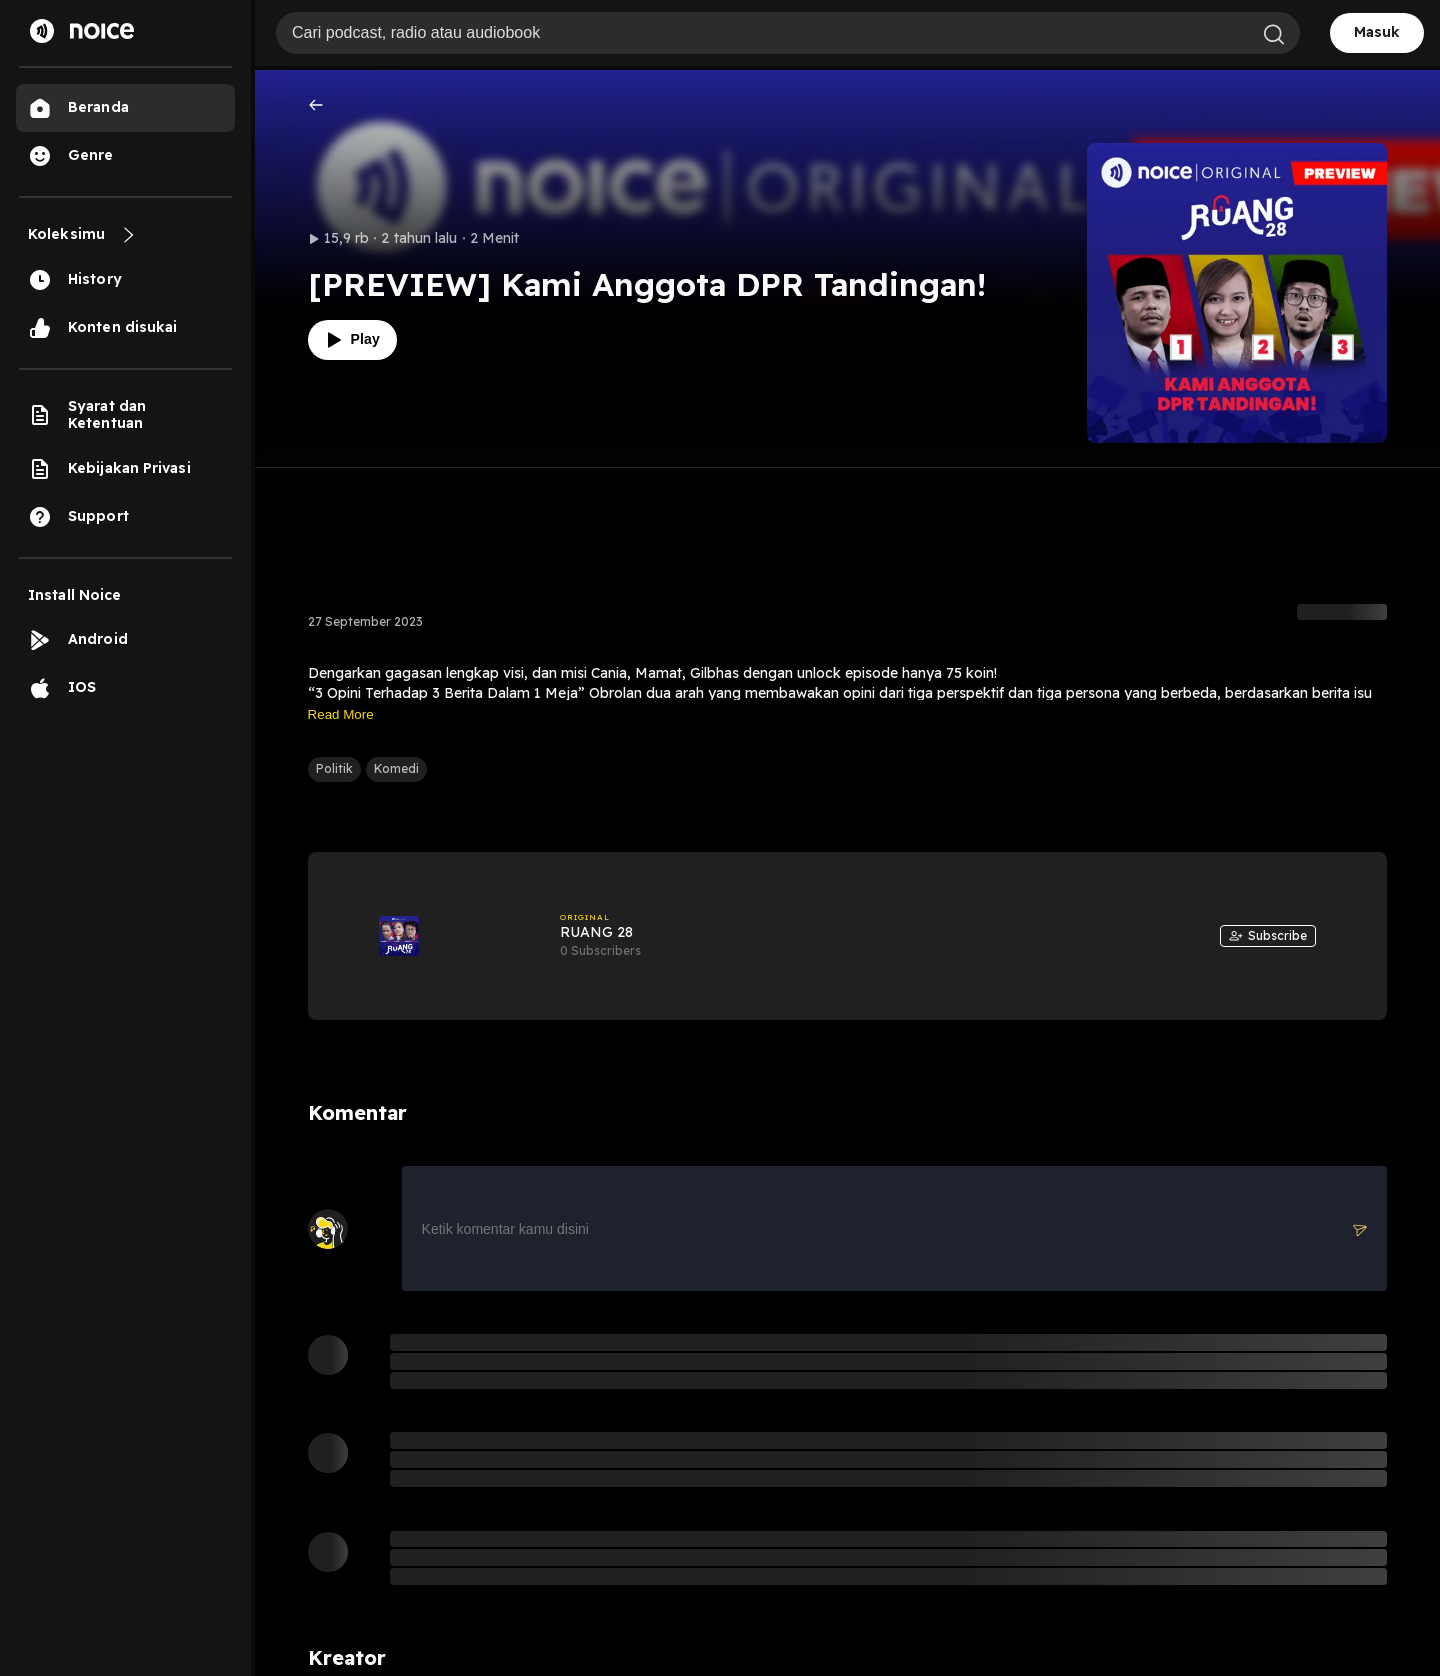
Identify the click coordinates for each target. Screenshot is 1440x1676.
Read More (341, 714)
